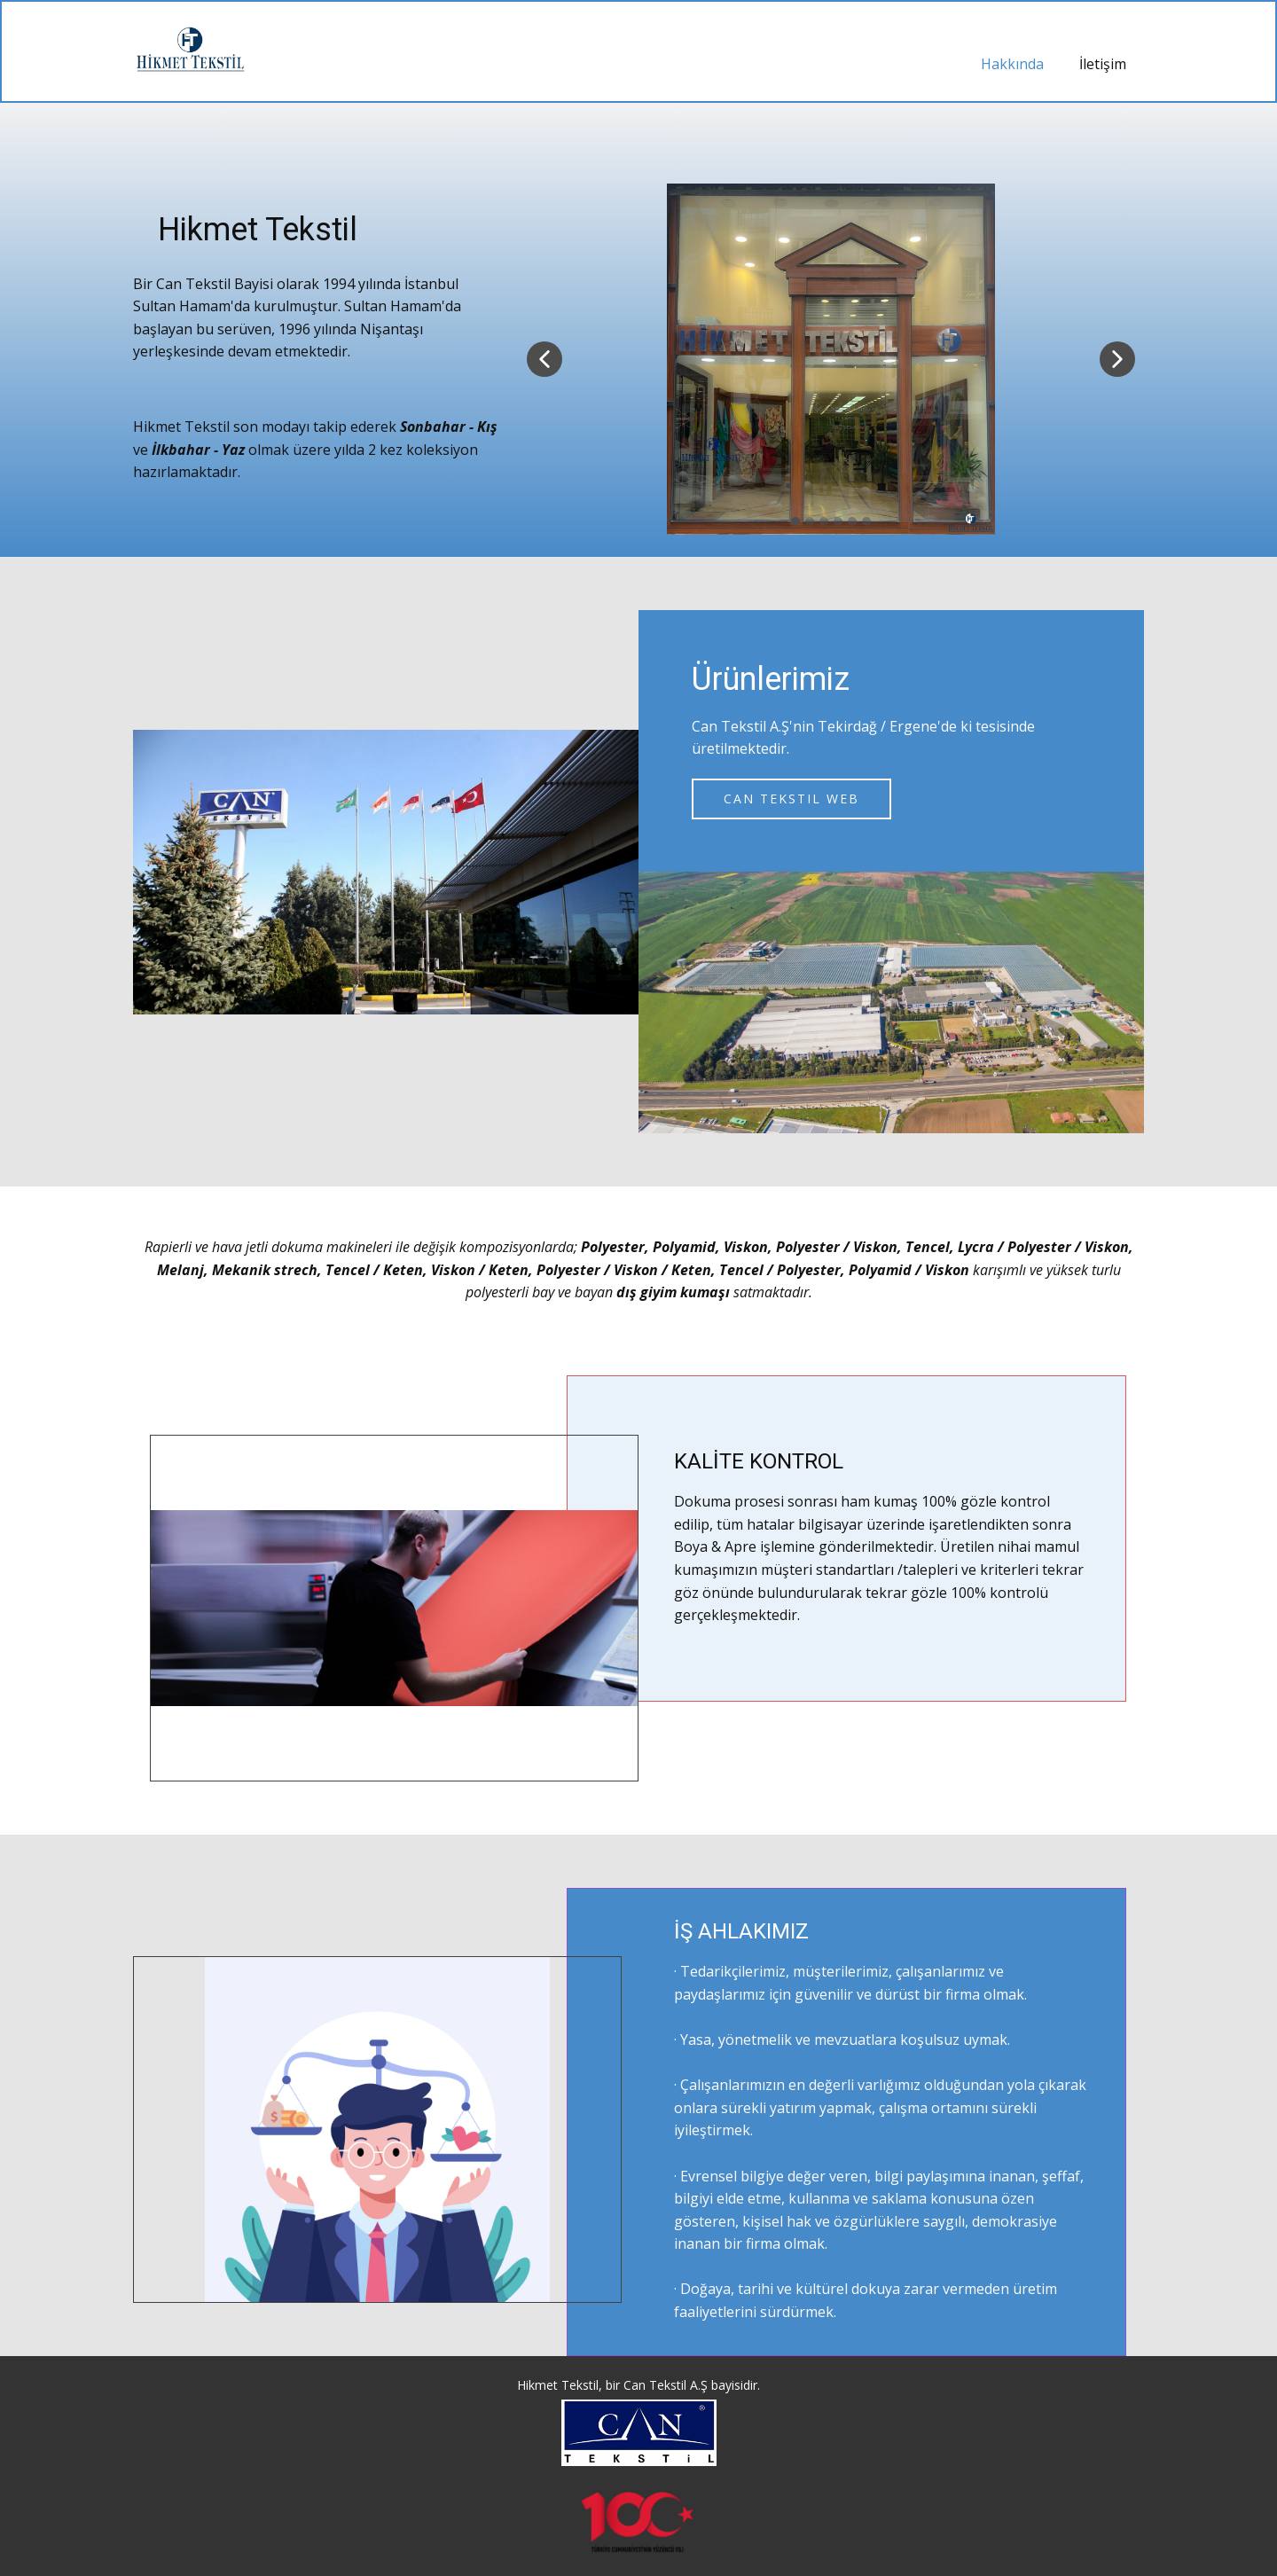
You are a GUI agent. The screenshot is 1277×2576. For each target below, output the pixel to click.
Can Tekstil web (791, 798)
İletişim (1102, 64)
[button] (544, 359)
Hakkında (1012, 64)
